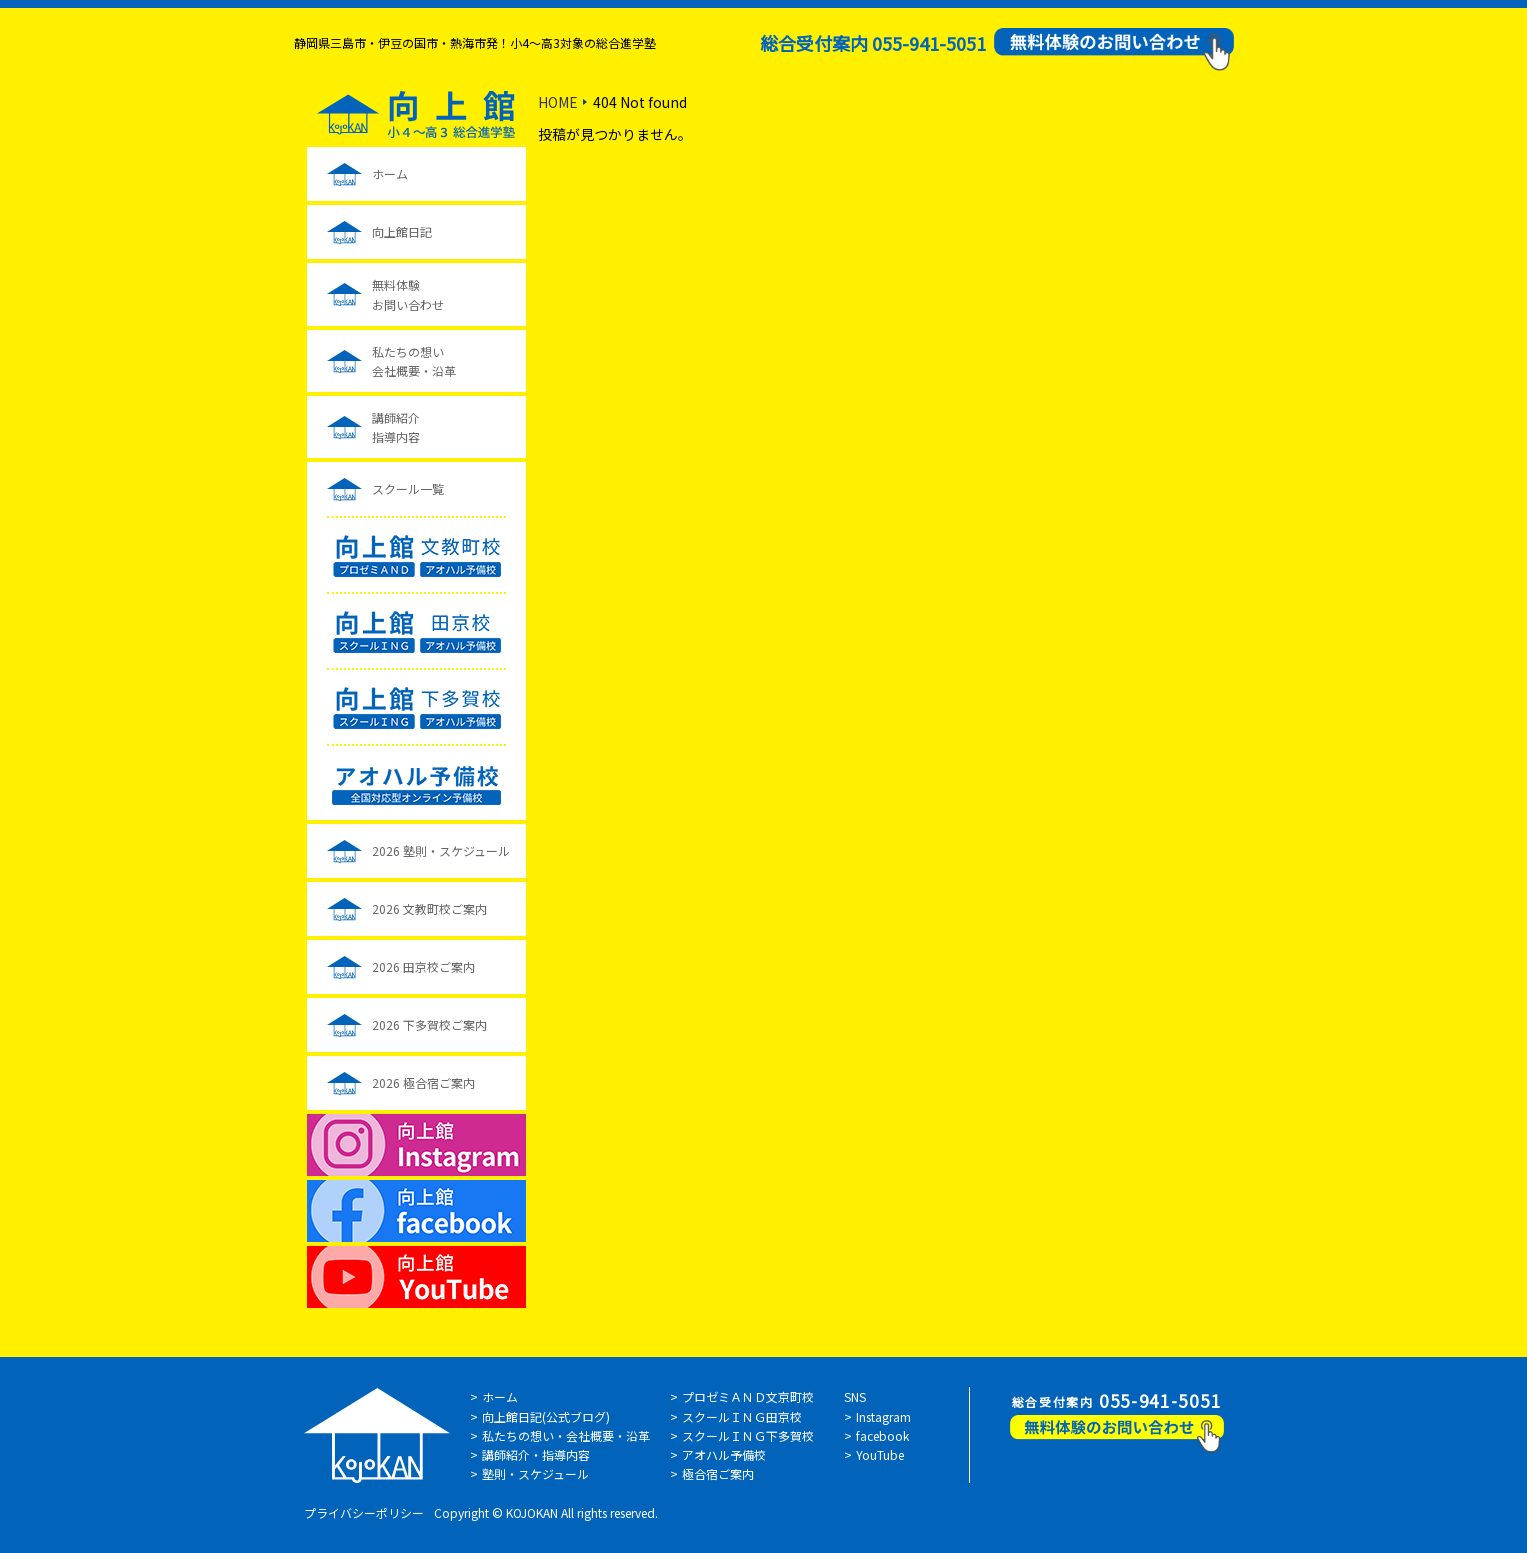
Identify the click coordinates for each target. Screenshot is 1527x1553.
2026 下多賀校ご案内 (429, 1024)
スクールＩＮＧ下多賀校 (748, 1435)
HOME (558, 102)
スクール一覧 (408, 488)
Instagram (883, 1416)
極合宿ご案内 (718, 1473)
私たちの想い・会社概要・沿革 (566, 1435)
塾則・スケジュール (535, 1473)
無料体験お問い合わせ (408, 294)
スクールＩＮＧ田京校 (742, 1416)
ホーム (390, 173)
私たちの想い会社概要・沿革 (414, 361)
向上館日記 (402, 231)
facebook (882, 1435)
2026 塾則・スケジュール (441, 850)
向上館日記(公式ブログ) (546, 1416)
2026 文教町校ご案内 (429, 908)
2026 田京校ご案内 (423, 966)
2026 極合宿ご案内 (423, 1082)
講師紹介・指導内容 (536, 1454)
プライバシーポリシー (364, 1512)
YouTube (880, 1454)
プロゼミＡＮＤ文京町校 (748, 1396)
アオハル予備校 (724, 1454)
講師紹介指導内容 (396, 427)
